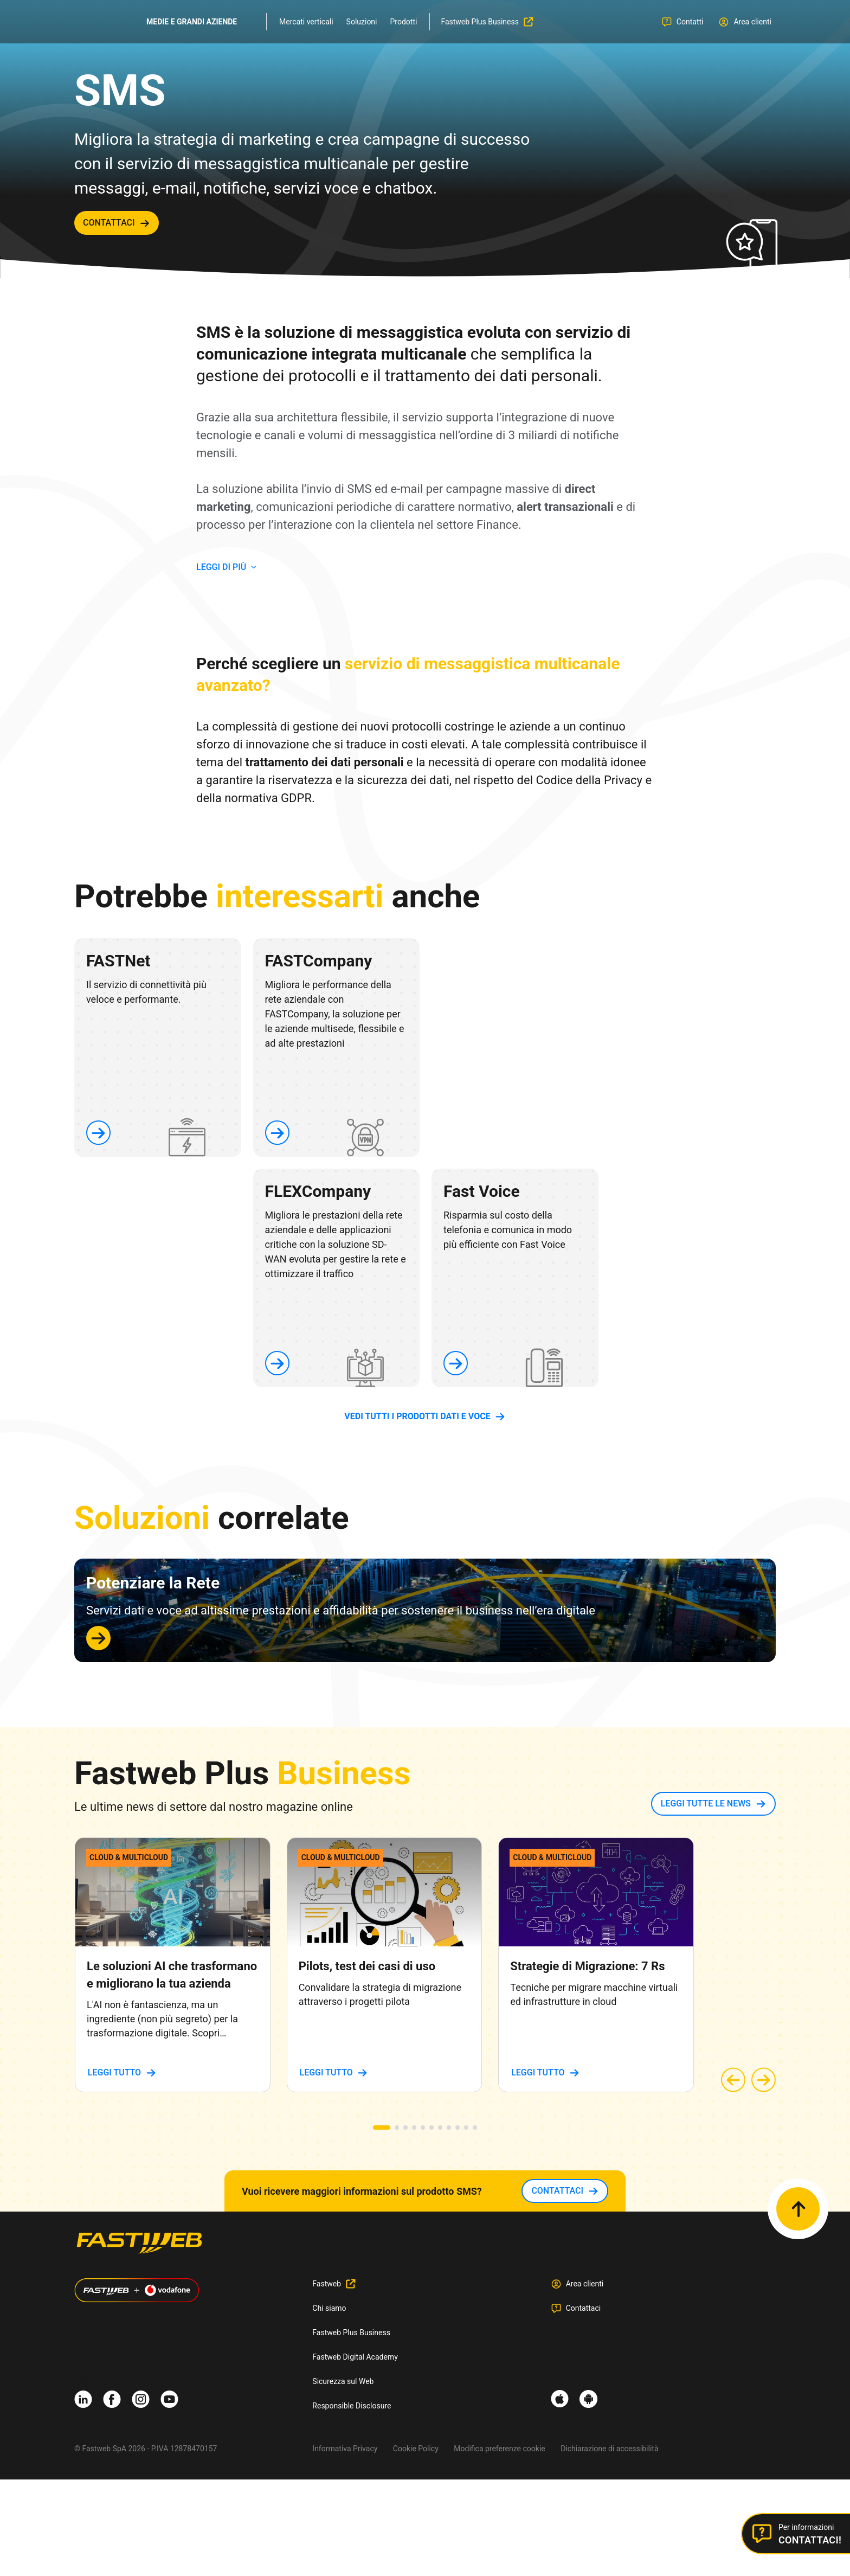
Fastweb (326, 2283)
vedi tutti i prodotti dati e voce (417, 1416)
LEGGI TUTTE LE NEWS (706, 1803)
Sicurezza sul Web (343, 2381)
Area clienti (585, 2283)
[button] (381, 2127)
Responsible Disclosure (351, 2405)
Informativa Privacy (344, 2448)
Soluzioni (361, 21)
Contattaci (583, 2308)
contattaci (109, 222)
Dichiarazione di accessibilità (609, 2448)
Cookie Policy (416, 2448)
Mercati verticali (306, 21)
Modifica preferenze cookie (499, 2448)
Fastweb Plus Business (351, 2332)
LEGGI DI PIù (221, 567)
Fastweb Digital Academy (354, 2357)
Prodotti (403, 21)
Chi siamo (329, 2308)
